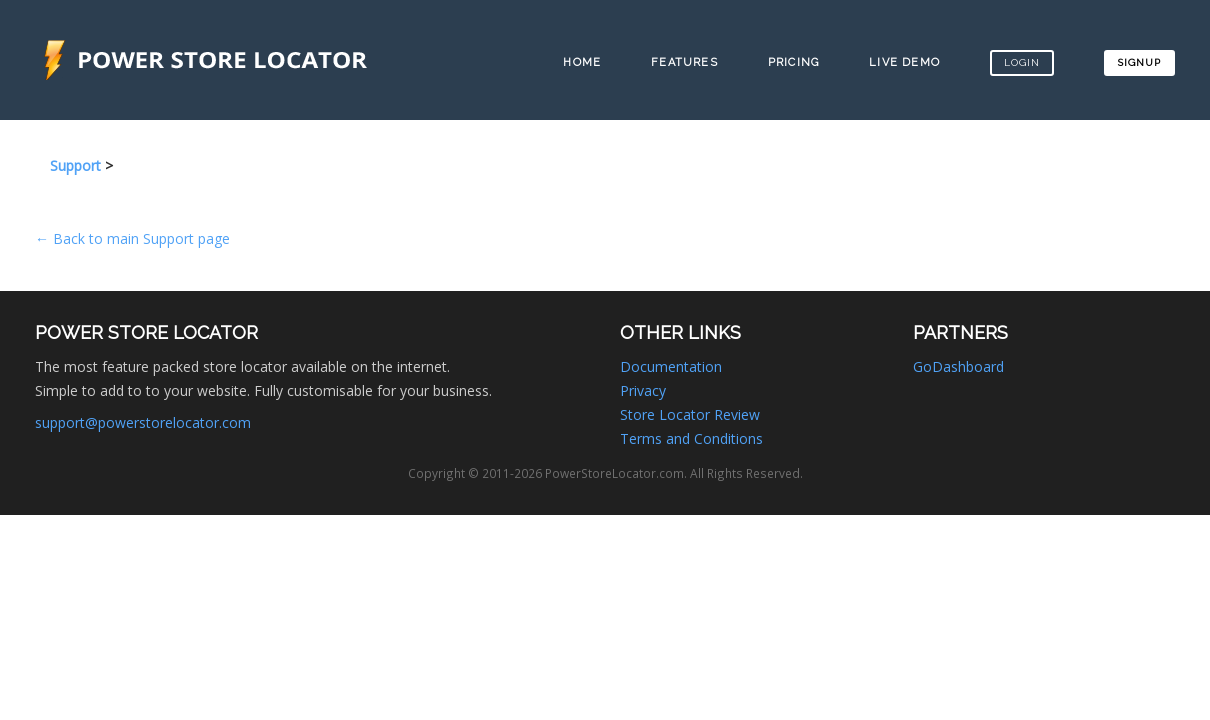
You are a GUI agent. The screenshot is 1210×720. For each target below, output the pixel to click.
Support (75, 165)
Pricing (793, 62)
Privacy (643, 390)
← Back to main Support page (132, 238)
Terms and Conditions (691, 438)
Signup (1139, 62)
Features (684, 62)
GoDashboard (958, 366)
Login (1022, 62)
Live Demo (904, 62)
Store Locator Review (690, 414)
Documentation (671, 366)
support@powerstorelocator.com (143, 422)
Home (582, 62)
